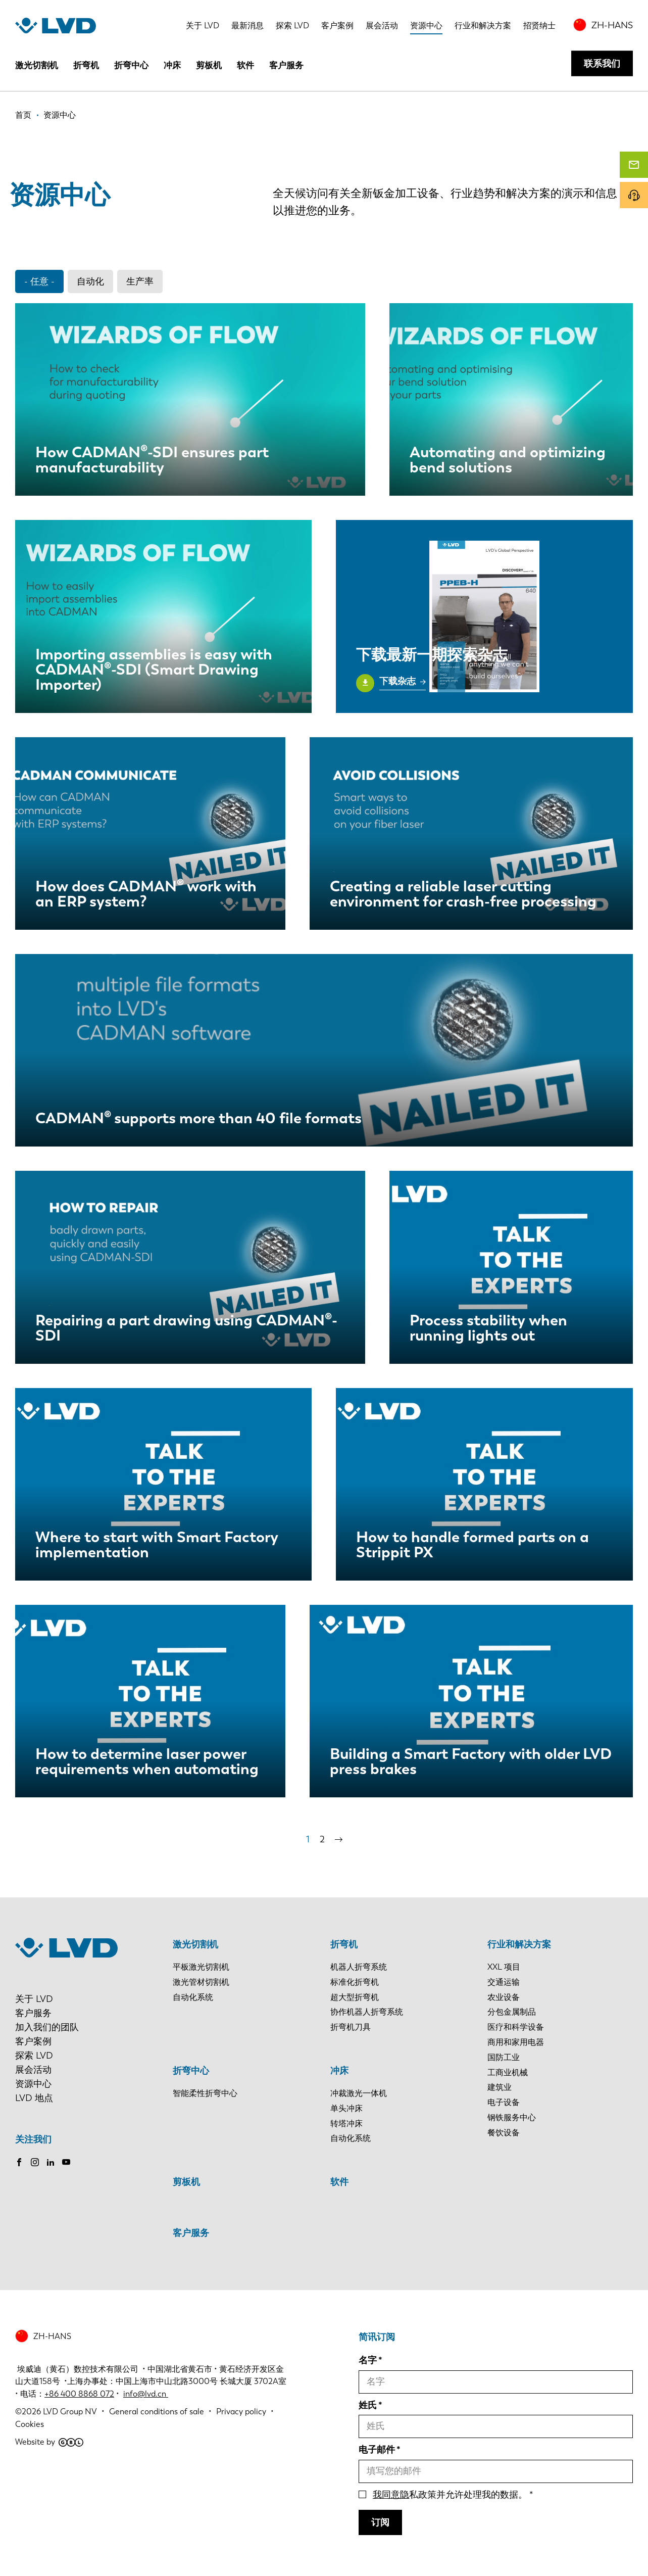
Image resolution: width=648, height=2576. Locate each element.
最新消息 (247, 25)
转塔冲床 (346, 2123)
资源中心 (426, 25)
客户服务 (286, 65)
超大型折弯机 (354, 1997)
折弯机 (86, 65)
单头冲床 (346, 2108)
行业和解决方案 (483, 25)
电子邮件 (377, 2449)
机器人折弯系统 (358, 1967)
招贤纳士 (539, 25)
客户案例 (337, 25)
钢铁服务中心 (511, 2117)
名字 (368, 2360)
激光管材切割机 (201, 1982)
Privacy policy (241, 2411)
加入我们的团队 (47, 2027)
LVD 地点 (34, 2098)
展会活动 (382, 25)
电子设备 (503, 2102)
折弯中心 (131, 65)
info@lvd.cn (145, 2394)
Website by (49, 2442)
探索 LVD (292, 25)
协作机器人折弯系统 (366, 2012)
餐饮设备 (503, 2132)
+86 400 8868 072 (79, 2394)
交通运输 (503, 1982)
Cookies (29, 2424)
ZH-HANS (612, 25)
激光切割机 (36, 65)
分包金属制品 (511, 2012)
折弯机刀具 (350, 2027)
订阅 (380, 2522)
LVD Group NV (70, 2411)
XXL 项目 (503, 1967)
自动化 (90, 281)
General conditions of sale (156, 2411)
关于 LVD (202, 25)
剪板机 (209, 65)
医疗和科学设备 (515, 2027)
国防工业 (503, 2057)
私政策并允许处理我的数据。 (450, 2494)
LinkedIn (50, 2162)
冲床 (172, 65)
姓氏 (368, 2405)
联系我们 (602, 63)
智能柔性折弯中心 (205, 2093)
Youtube (66, 2162)
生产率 (140, 281)
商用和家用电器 (515, 2042)
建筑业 (499, 2087)
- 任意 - (39, 281)
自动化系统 (193, 1997)
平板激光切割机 (201, 1967)
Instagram (35, 2162)
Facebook (19, 2162)
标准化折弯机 (354, 1982)
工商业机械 (507, 2072)
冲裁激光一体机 (358, 2093)
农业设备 (503, 1997)
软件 (245, 65)
